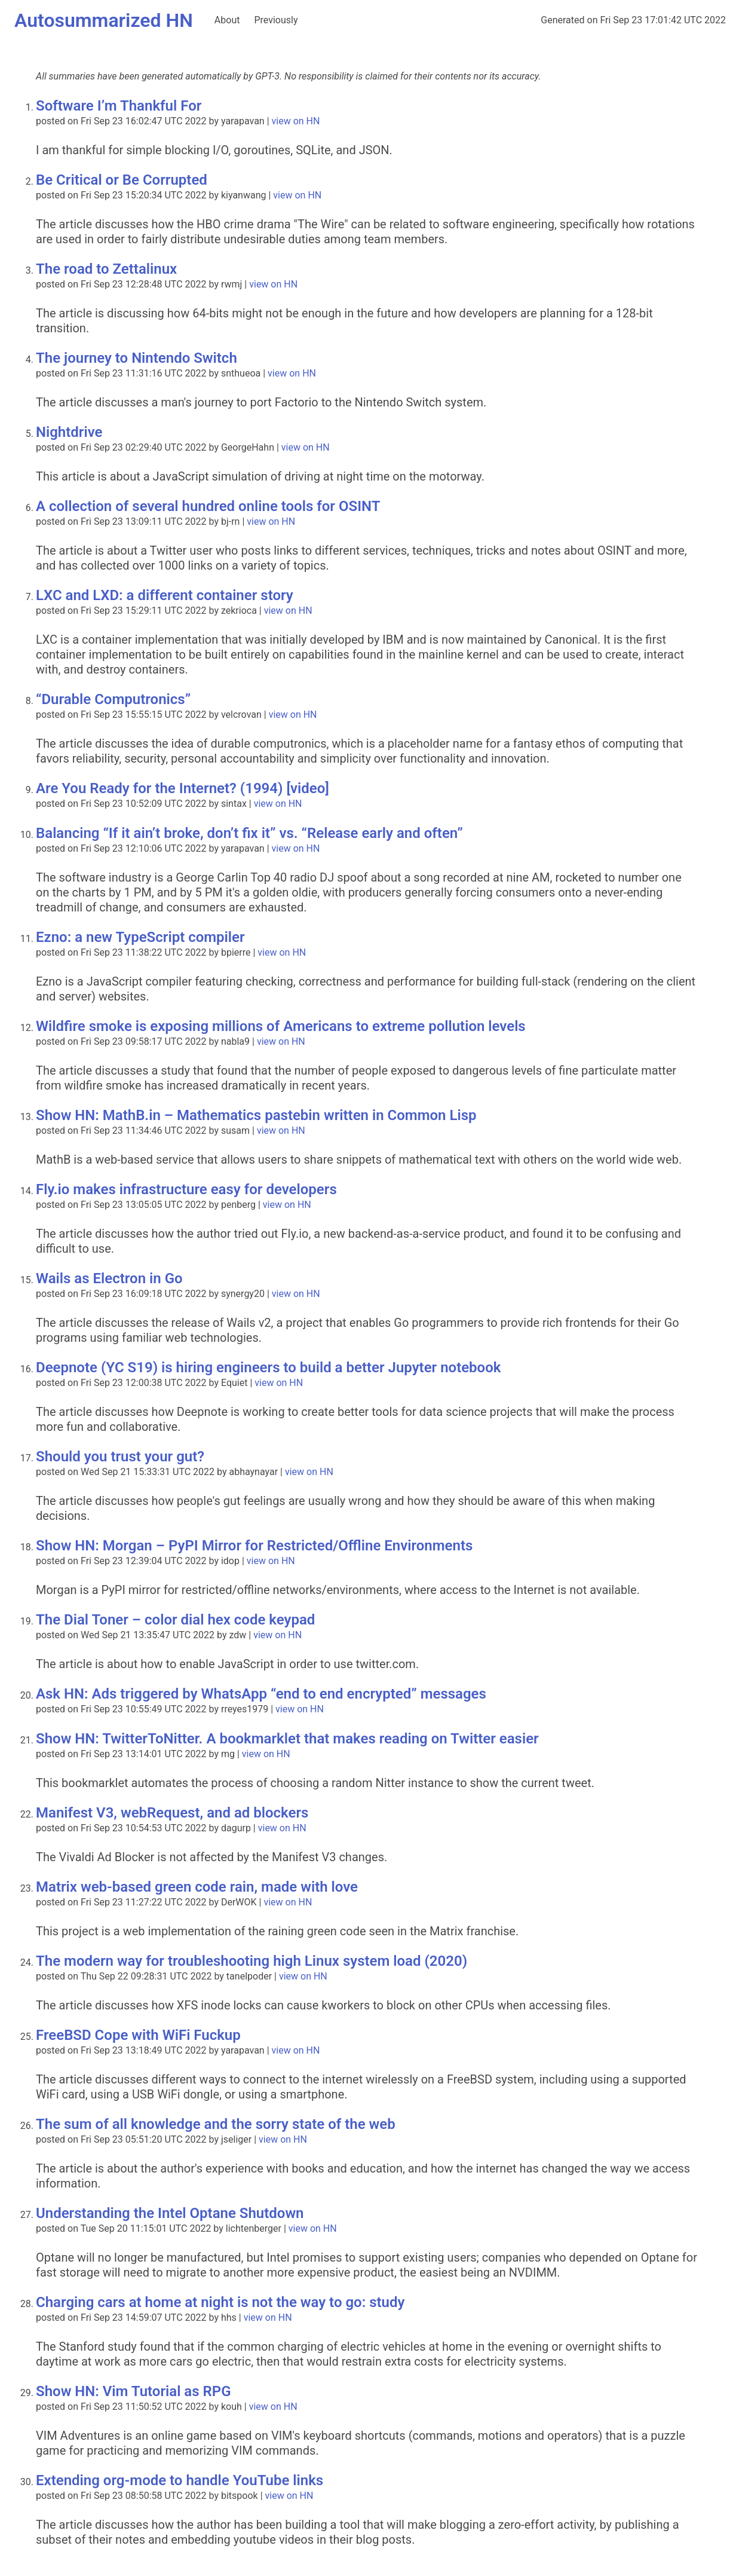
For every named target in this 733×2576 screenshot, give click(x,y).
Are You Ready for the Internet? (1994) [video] (182, 788)
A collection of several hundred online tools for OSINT (208, 506)
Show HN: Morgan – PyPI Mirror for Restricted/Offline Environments (254, 1545)
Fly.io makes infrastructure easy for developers (186, 1189)
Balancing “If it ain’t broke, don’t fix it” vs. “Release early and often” (249, 833)
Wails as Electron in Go (109, 1278)
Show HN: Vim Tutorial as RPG (133, 2391)
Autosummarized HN (103, 20)
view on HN (296, 121)
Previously (276, 20)
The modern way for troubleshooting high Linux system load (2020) (251, 1961)
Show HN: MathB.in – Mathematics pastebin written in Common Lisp (256, 1115)
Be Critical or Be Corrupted (121, 180)
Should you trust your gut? (120, 1456)
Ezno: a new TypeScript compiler (140, 937)
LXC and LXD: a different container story (164, 595)
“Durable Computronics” (113, 699)
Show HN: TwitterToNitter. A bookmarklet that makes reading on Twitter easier (287, 1738)
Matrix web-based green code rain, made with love (197, 1887)
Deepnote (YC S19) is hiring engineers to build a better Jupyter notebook (268, 1367)
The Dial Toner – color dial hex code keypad (175, 1619)
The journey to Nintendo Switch (136, 358)
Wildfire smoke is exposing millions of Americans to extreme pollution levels (281, 1026)
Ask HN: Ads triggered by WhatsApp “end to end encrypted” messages (261, 1693)
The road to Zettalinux (106, 269)
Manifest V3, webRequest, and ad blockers (172, 1812)
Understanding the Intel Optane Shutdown (170, 2213)
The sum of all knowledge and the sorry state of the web (215, 2124)
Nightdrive (69, 432)
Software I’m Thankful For (118, 105)
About (227, 20)
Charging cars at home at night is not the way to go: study (220, 2302)
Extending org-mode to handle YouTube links (179, 2480)
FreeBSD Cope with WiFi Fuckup (138, 2035)
